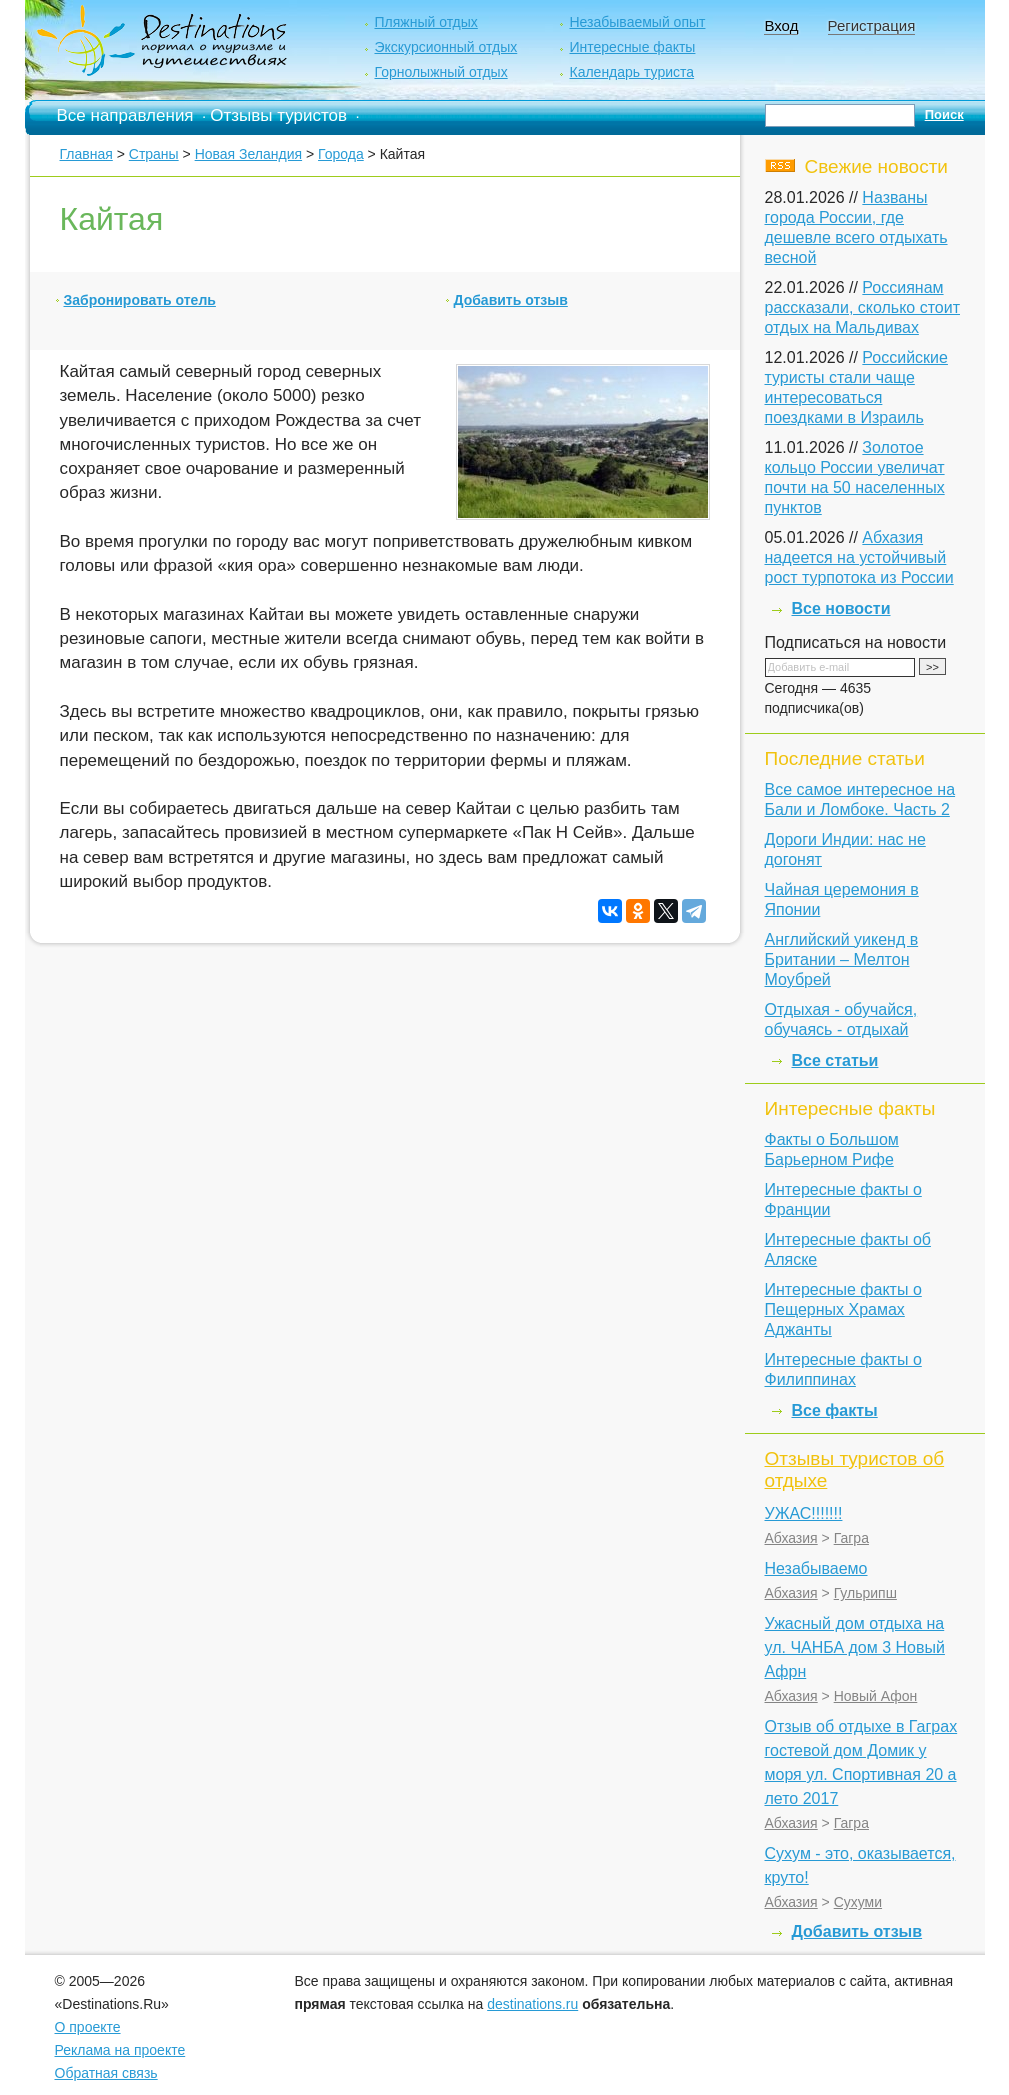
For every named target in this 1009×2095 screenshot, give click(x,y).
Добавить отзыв (511, 300)
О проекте (88, 2027)
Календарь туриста (631, 72)
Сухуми (858, 1902)
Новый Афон (876, 1696)
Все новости (841, 608)
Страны (154, 154)
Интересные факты (632, 47)
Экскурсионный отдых (445, 47)
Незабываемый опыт (637, 22)
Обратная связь (106, 2073)
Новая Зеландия (248, 154)
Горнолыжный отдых (440, 72)
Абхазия (791, 1538)
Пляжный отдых (425, 22)
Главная (86, 154)
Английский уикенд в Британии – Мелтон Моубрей (842, 959)
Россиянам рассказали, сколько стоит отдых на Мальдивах (863, 307)
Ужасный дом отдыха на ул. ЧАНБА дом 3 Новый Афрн (855, 1647)
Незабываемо (816, 1568)
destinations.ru (532, 2004)
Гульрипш (865, 1593)
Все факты (835, 1410)
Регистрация (872, 25)
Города (341, 154)
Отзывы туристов (278, 115)
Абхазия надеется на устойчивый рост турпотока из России (859, 557)
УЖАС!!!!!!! (804, 1513)
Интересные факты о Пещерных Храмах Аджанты (843, 1309)
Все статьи (835, 1060)
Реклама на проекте (120, 2050)
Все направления (125, 115)
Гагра (851, 1538)
